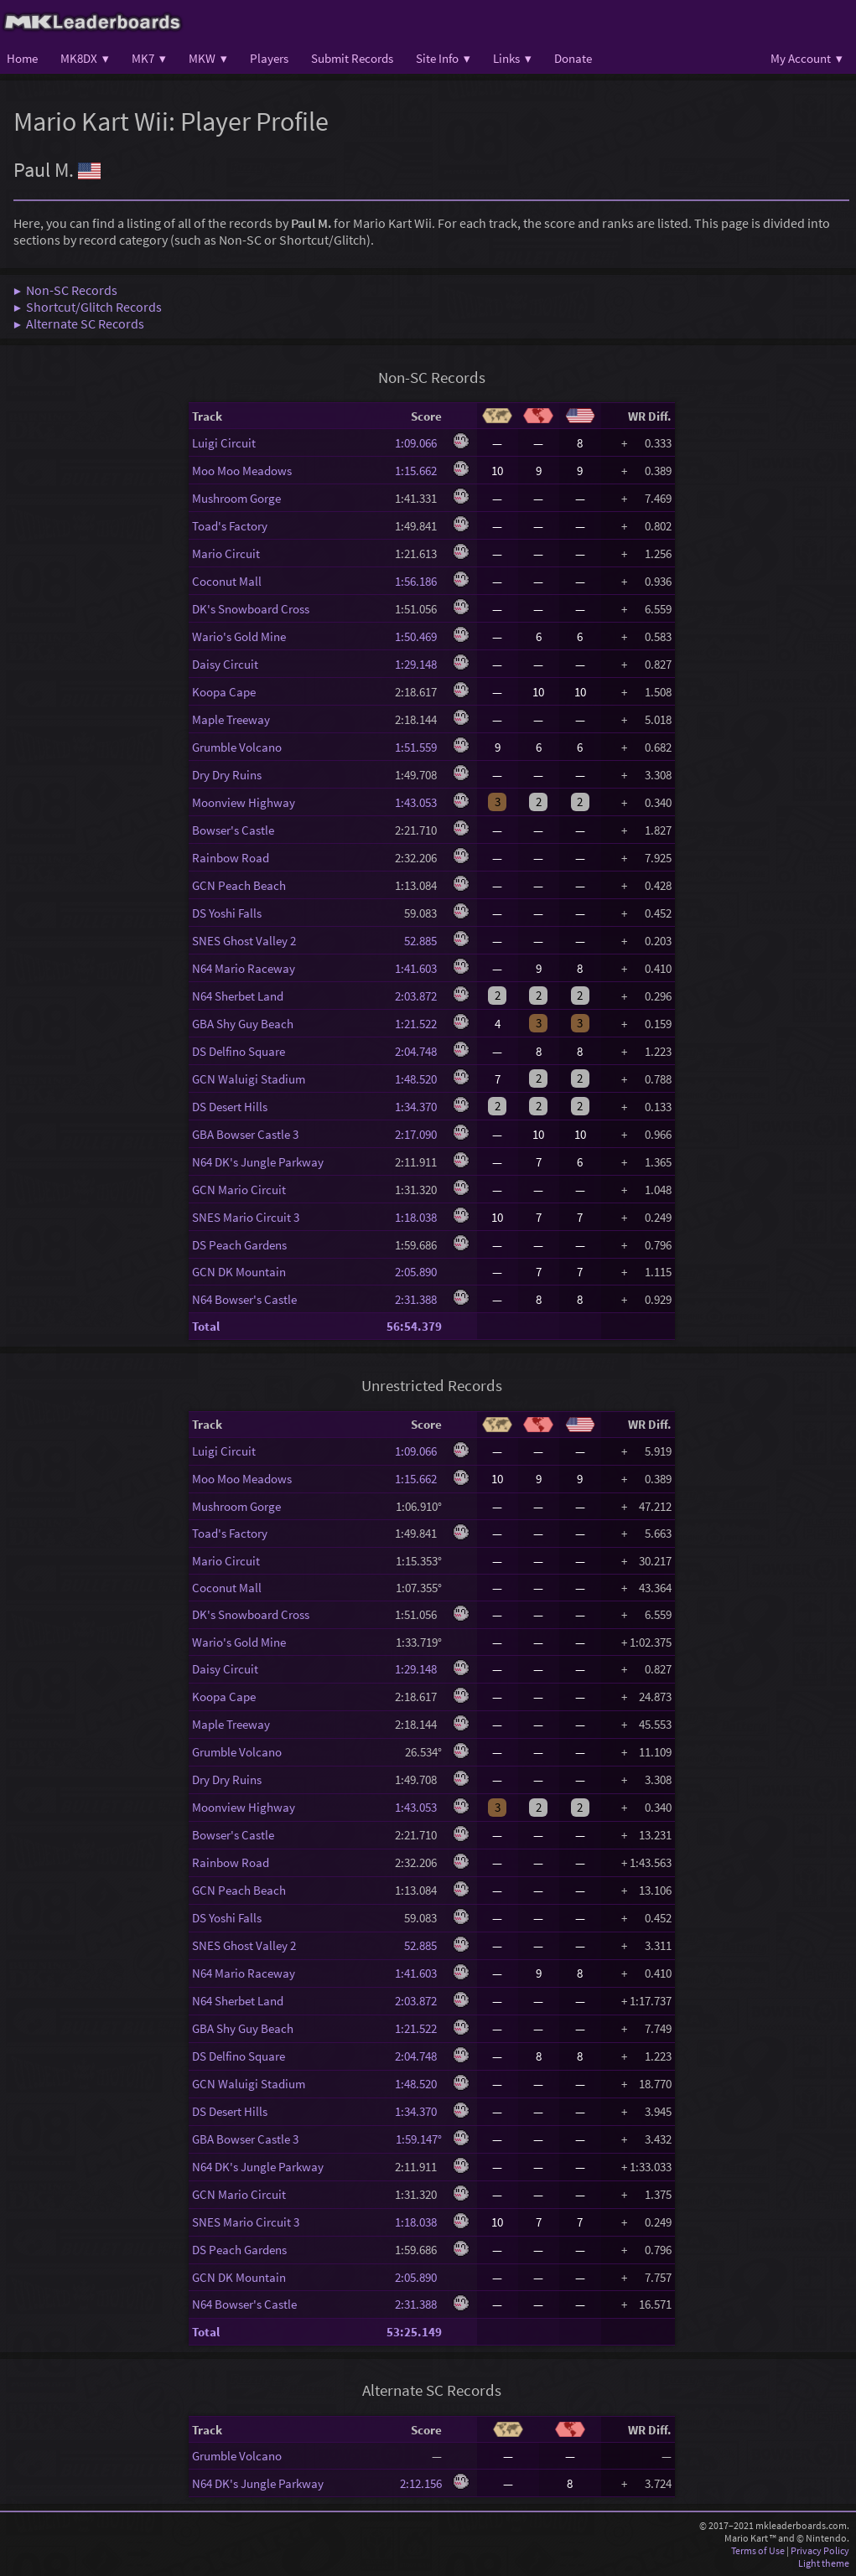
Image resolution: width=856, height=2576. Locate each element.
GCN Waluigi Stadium (248, 1079)
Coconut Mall (227, 581)
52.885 (418, 941)
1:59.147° (419, 2139)
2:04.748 (418, 1051)
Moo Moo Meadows (242, 470)
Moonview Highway (243, 802)
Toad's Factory (229, 526)
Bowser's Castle (233, 830)
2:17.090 (418, 1134)
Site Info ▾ (443, 58)
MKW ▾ (208, 58)
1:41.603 (418, 968)
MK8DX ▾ (84, 58)
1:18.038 (418, 1217)
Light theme (823, 2563)
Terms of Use (758, 2550)
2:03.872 (418, 996)
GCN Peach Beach (239, 885)
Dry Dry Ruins (227, 775)
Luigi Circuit (224, 443)
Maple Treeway (231, 719)
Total (206, 1326)
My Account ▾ (806, 58)
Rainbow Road (230, 858)
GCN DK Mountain (239, 1272)
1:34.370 (418, 1107)
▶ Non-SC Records (65, 290)
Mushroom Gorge (236, 498)
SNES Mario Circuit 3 (245, 1217)
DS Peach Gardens (239, 1245)
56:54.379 (414, 1326)
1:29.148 (418, 664)
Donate (573, 58)
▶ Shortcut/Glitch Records (87, 306)
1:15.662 (418, 470)
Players (269, 58)
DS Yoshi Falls (227, 913)
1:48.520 (418, 1079)
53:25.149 (414, 2332)
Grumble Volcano (237, 747)
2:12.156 (421, 2483)
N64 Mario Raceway (243, 968)
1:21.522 (418, 1024)
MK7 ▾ (149, 58)
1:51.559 (418, 747)
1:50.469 (418, 636)
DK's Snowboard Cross (250, 609)
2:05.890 (418, 1272)
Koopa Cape (224, 692)
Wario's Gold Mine (239, 636)
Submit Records (352, 58)
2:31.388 (418, 1299)
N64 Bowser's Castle (244, 1299)
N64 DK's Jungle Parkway (258, 1162)
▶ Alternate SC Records (78, 323)
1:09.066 (418, 443)
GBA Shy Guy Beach (242, 1024)
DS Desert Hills (229, 1107)
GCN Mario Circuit (239, 1189)
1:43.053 (418, 802)
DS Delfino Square (238, 1051)
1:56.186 (418, 581)
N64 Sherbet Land (237, 996)
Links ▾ (512, 58)
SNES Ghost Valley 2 (244, 941)
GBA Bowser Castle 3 (245, 1134)
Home (22, 58)
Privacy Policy (820, 2550)
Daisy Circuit (225, 664)
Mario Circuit (226, 553)
